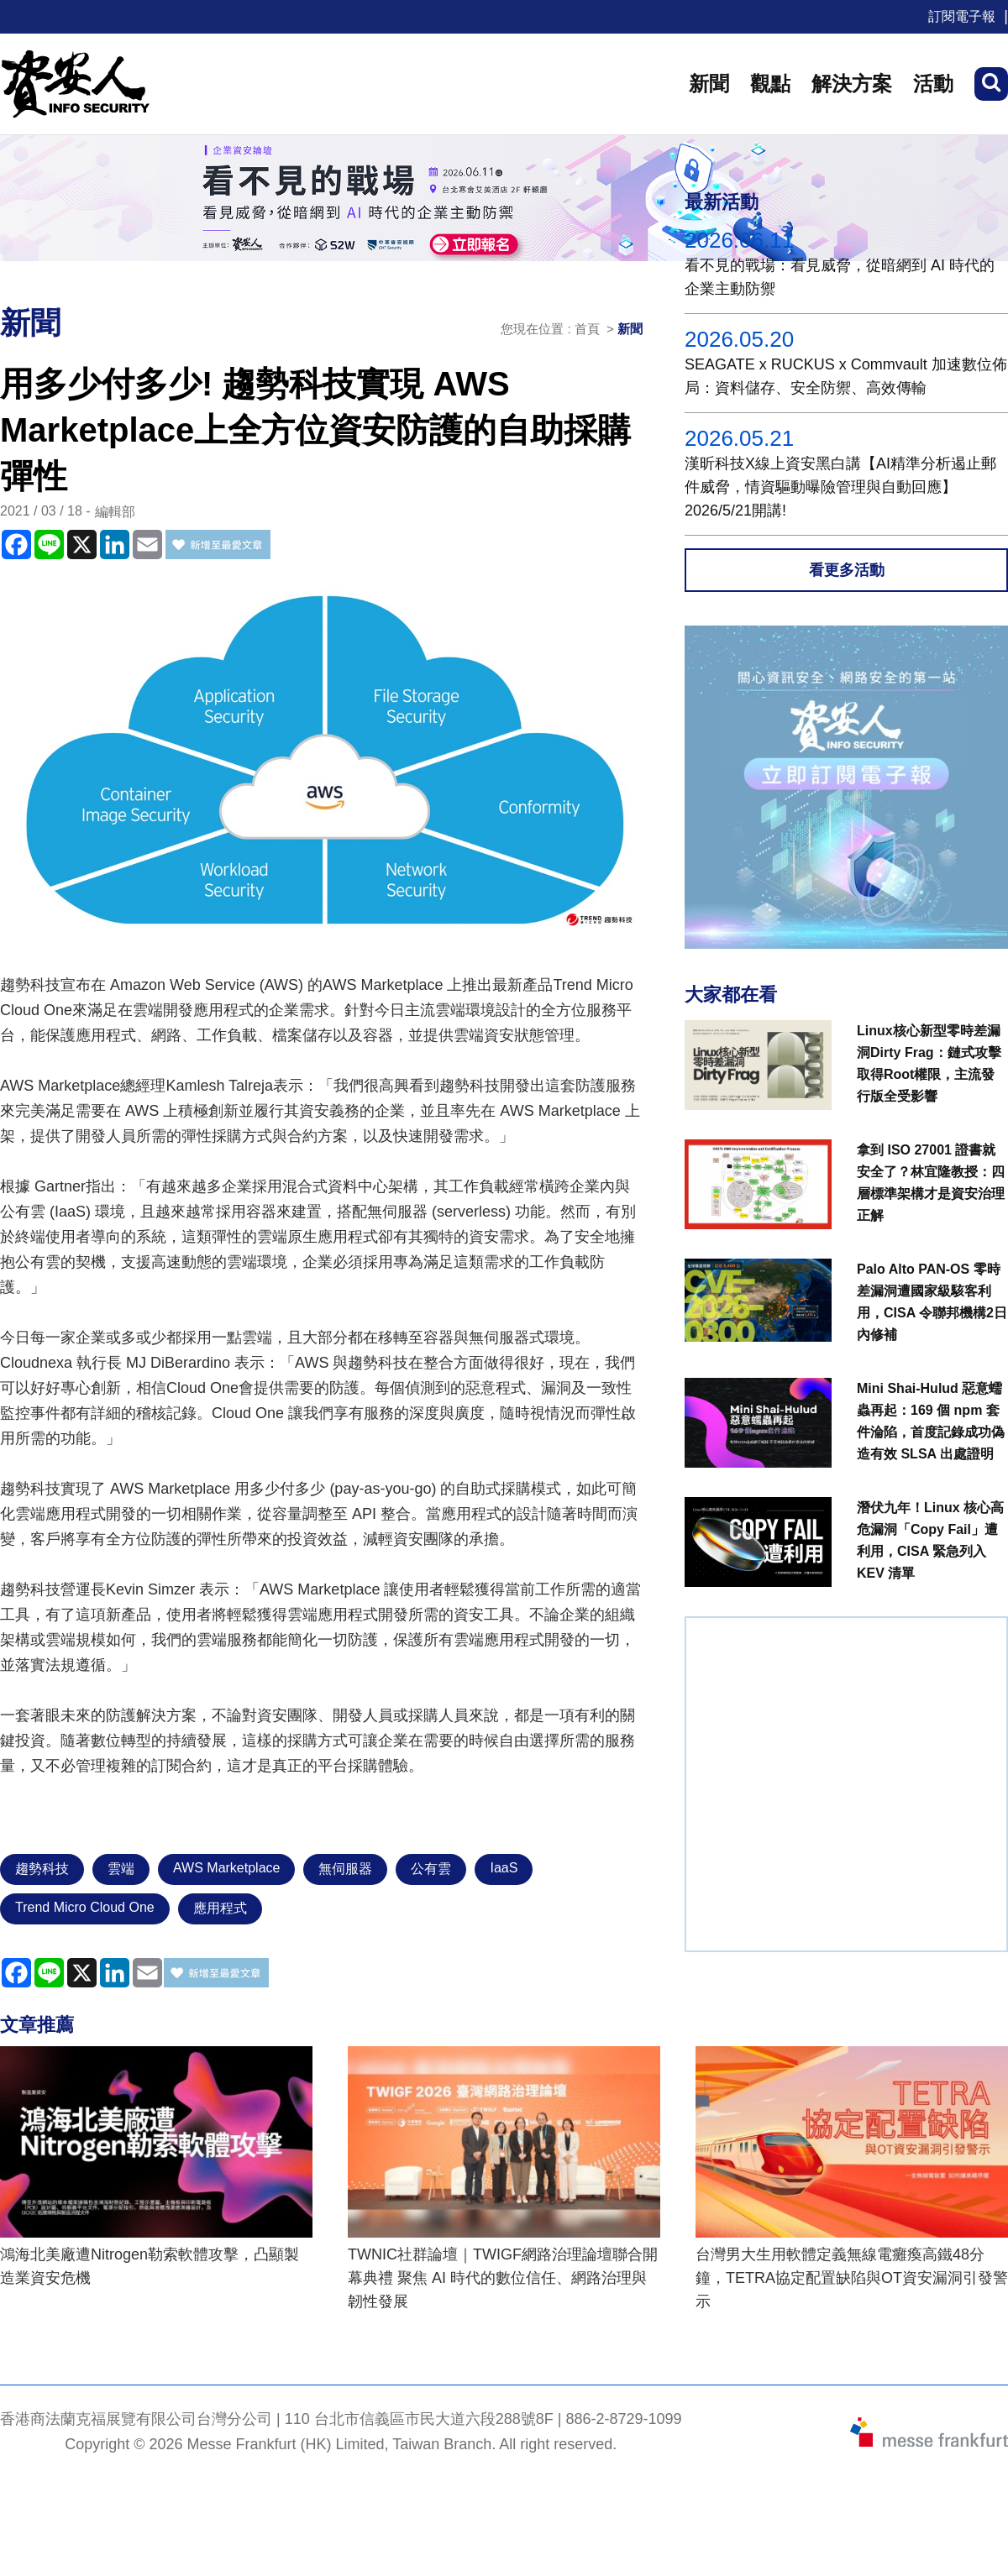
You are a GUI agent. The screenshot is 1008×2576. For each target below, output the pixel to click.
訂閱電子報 (961, 16)
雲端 (121, 1868)
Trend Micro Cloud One (85, 1907)
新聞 (709, 83)
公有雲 (431, 1868)
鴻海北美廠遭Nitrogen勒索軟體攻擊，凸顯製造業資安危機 (149, 2266)
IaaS (503, 1868)
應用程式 (220, 1908)
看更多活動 (847, 570)
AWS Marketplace (226, 1868)
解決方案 (851, 83)
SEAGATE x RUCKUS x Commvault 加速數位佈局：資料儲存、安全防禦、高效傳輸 (846, 376)
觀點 (770, 83)
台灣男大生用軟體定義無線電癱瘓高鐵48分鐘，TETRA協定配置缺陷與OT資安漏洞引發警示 (852, 2278)
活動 (933, 83)
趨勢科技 (42, 1868)
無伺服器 (345, 1868)
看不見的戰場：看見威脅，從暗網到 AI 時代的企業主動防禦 (840, 277)
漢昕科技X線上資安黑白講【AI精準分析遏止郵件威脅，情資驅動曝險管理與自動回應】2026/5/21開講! (840, 487)
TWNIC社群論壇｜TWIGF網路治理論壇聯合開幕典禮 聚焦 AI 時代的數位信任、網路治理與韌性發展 (503, 2278)
